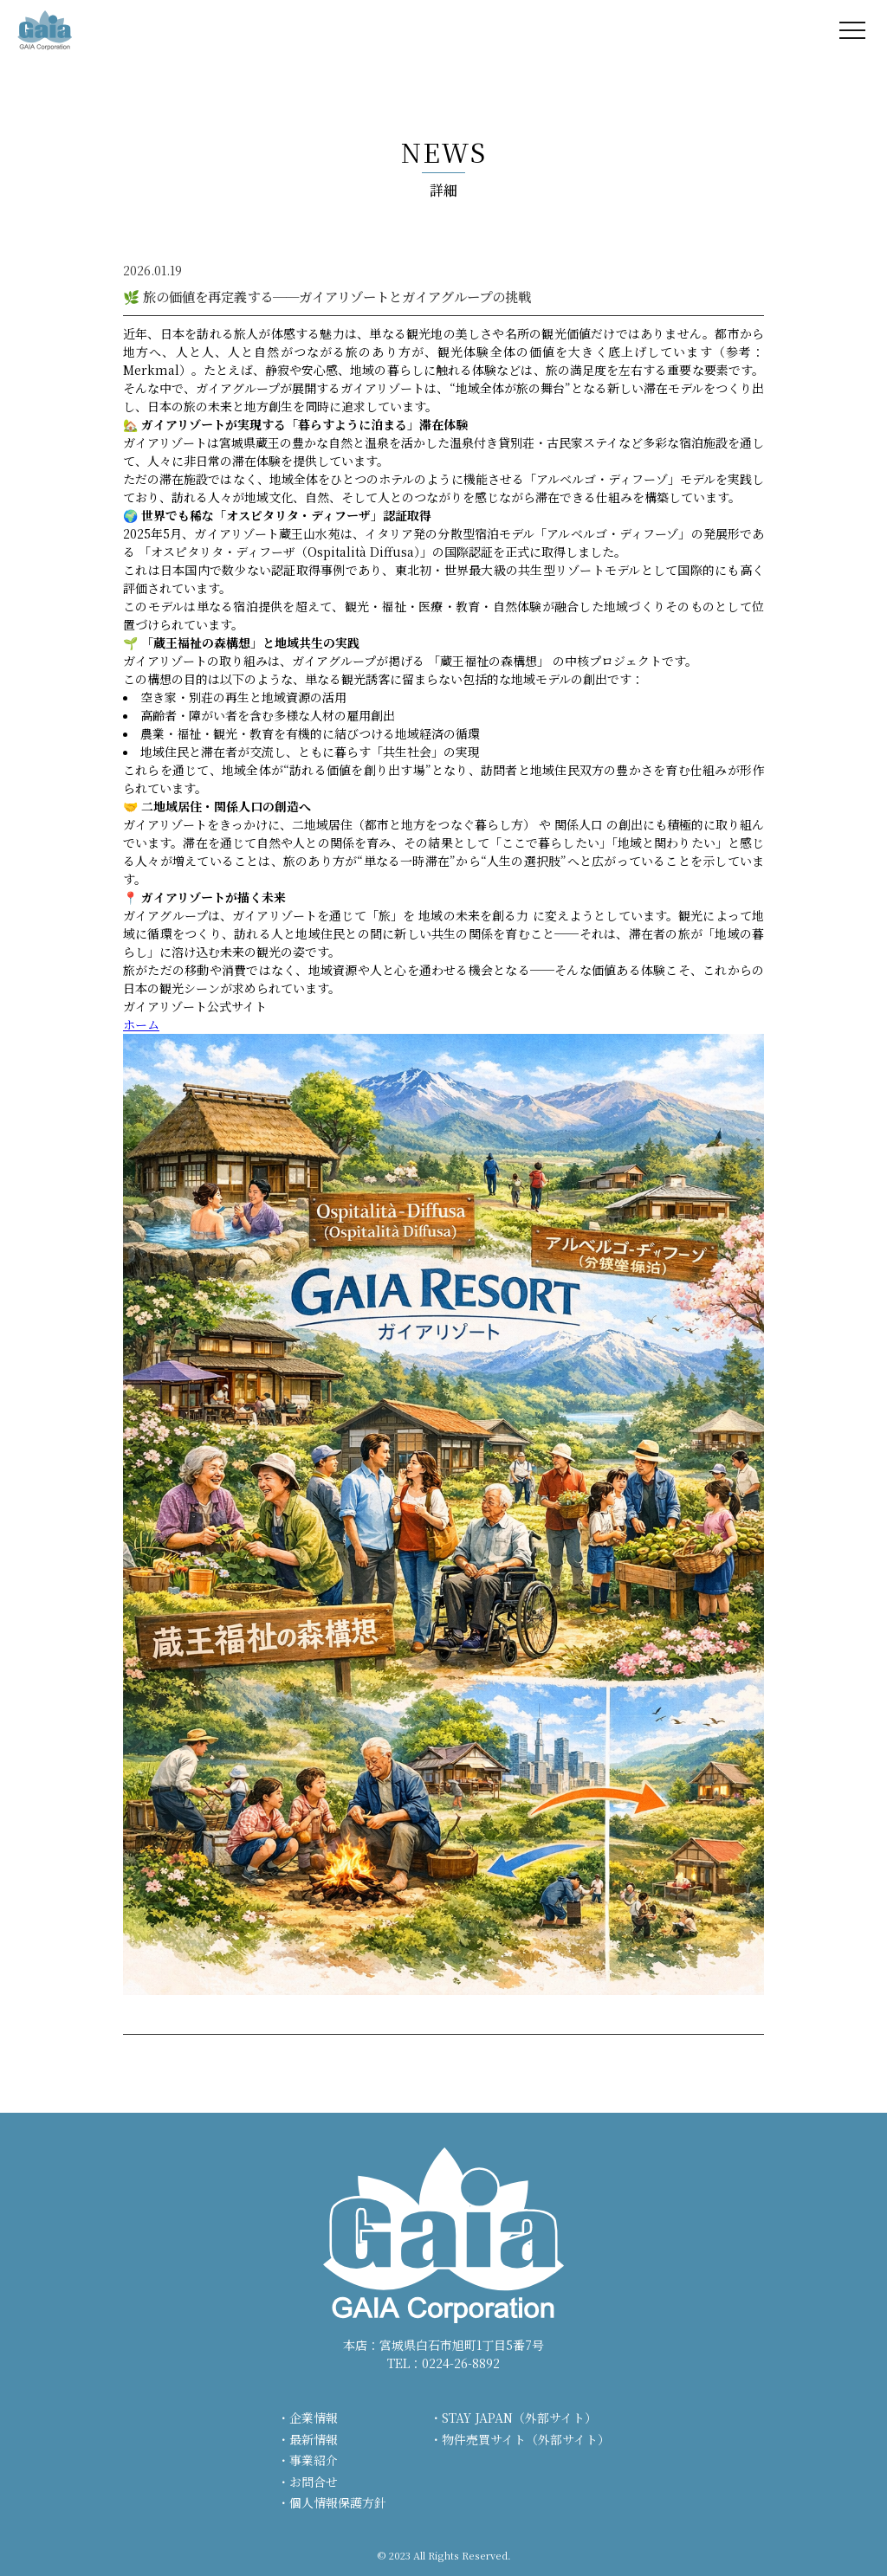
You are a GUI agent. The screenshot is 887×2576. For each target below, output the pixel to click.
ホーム (141, 1024)
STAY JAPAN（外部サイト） (519, 2417)
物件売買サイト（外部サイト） (526, 2439)
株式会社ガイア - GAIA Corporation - (44, 30)
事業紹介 (313, 2460)
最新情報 (313, 2439)
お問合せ (313, 2481)
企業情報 (313, 2417)
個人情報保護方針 (337, 2502)
